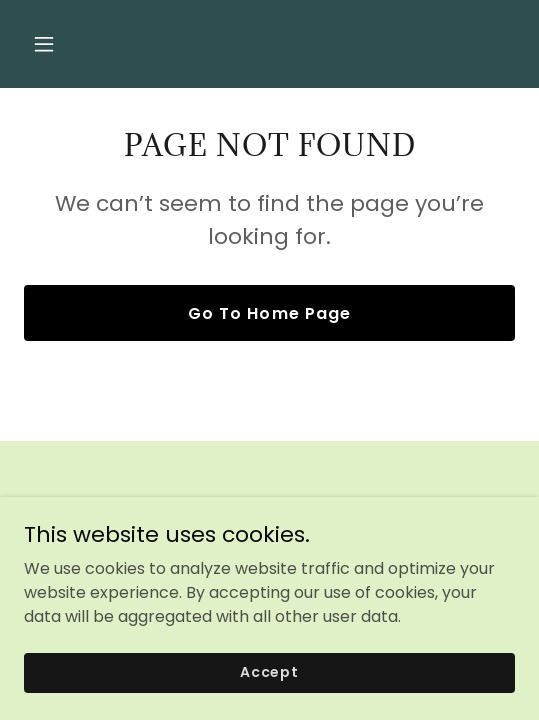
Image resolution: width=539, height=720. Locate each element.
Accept (269, 672)
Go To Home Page (269, 313)
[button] (80, 44)
